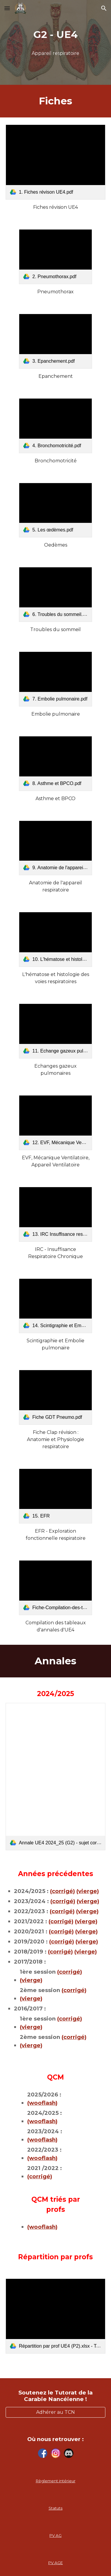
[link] (56, 162)
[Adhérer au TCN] (55, 2412)
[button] (7, 8)
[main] (56, 35)
